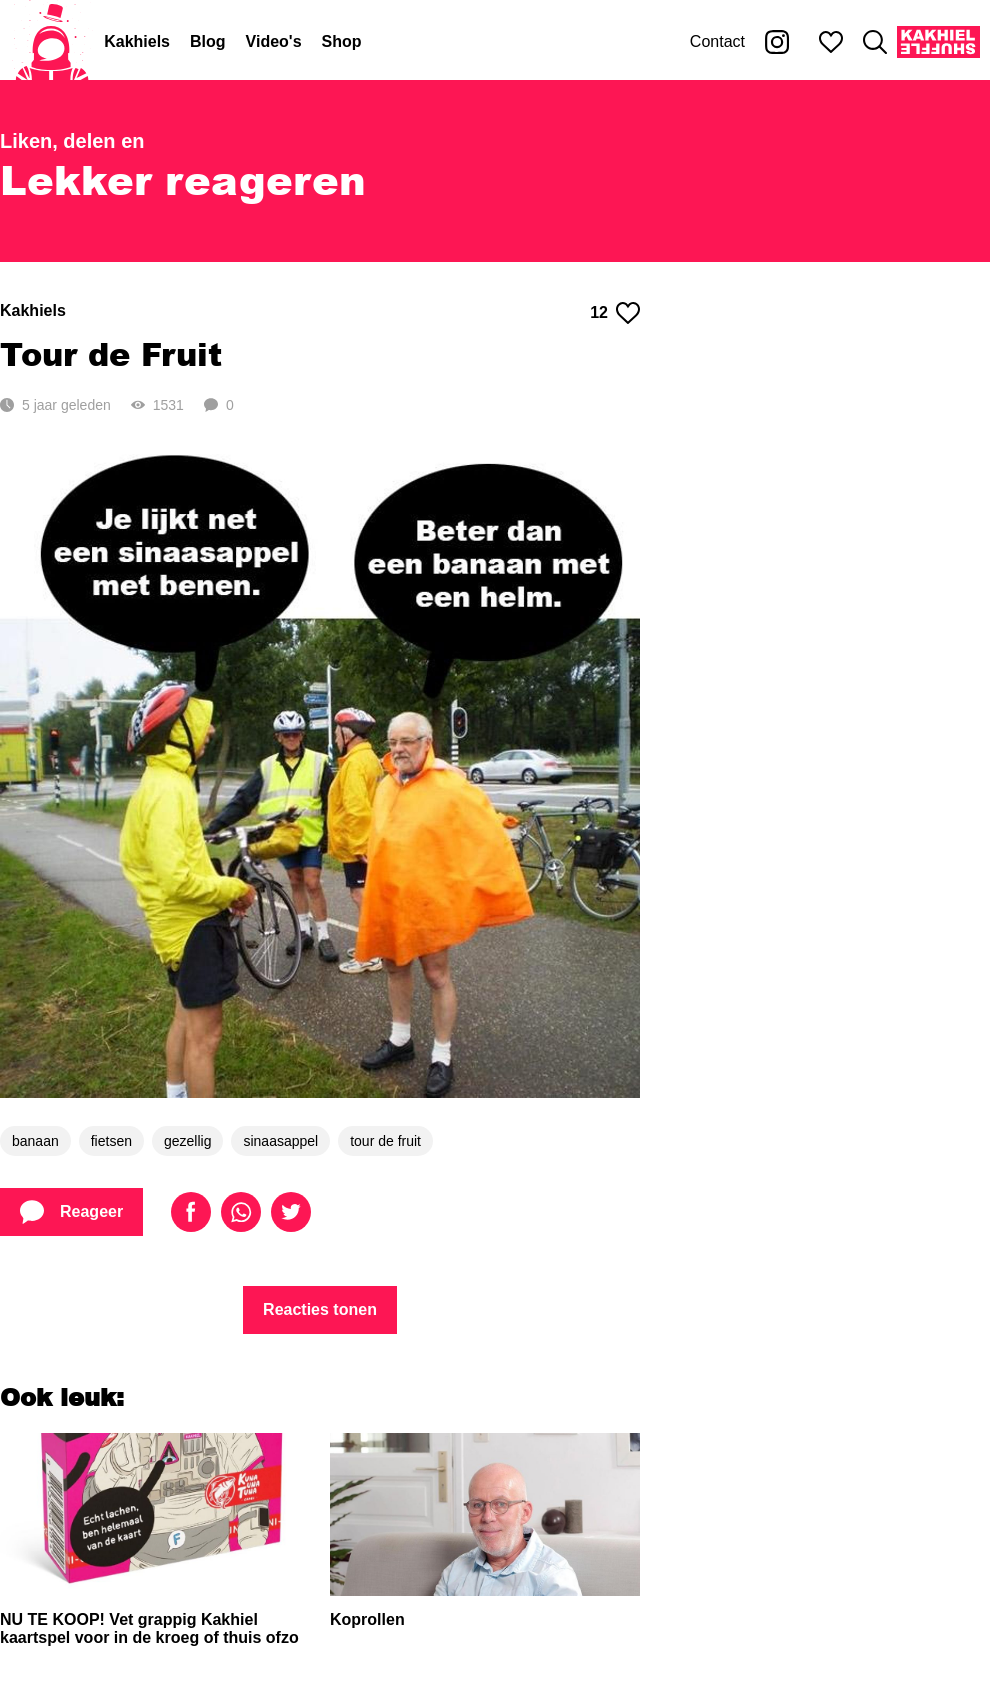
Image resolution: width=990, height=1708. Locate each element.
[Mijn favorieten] (831, 42)
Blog (208, 41)
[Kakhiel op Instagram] (777, 42)
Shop (342, 41)
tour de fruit (385, 1141)
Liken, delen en (72, 141)
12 (615, 313)
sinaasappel (280, 1141)
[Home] (52, 42)
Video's (274, 41)
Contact (717, 41)
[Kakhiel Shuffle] (938, 42)
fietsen (111, 1141)
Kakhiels (137, 41)
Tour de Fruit (111, 353)
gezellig (187, 1141)
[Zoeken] (875, 42)
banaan (35, 1141)
